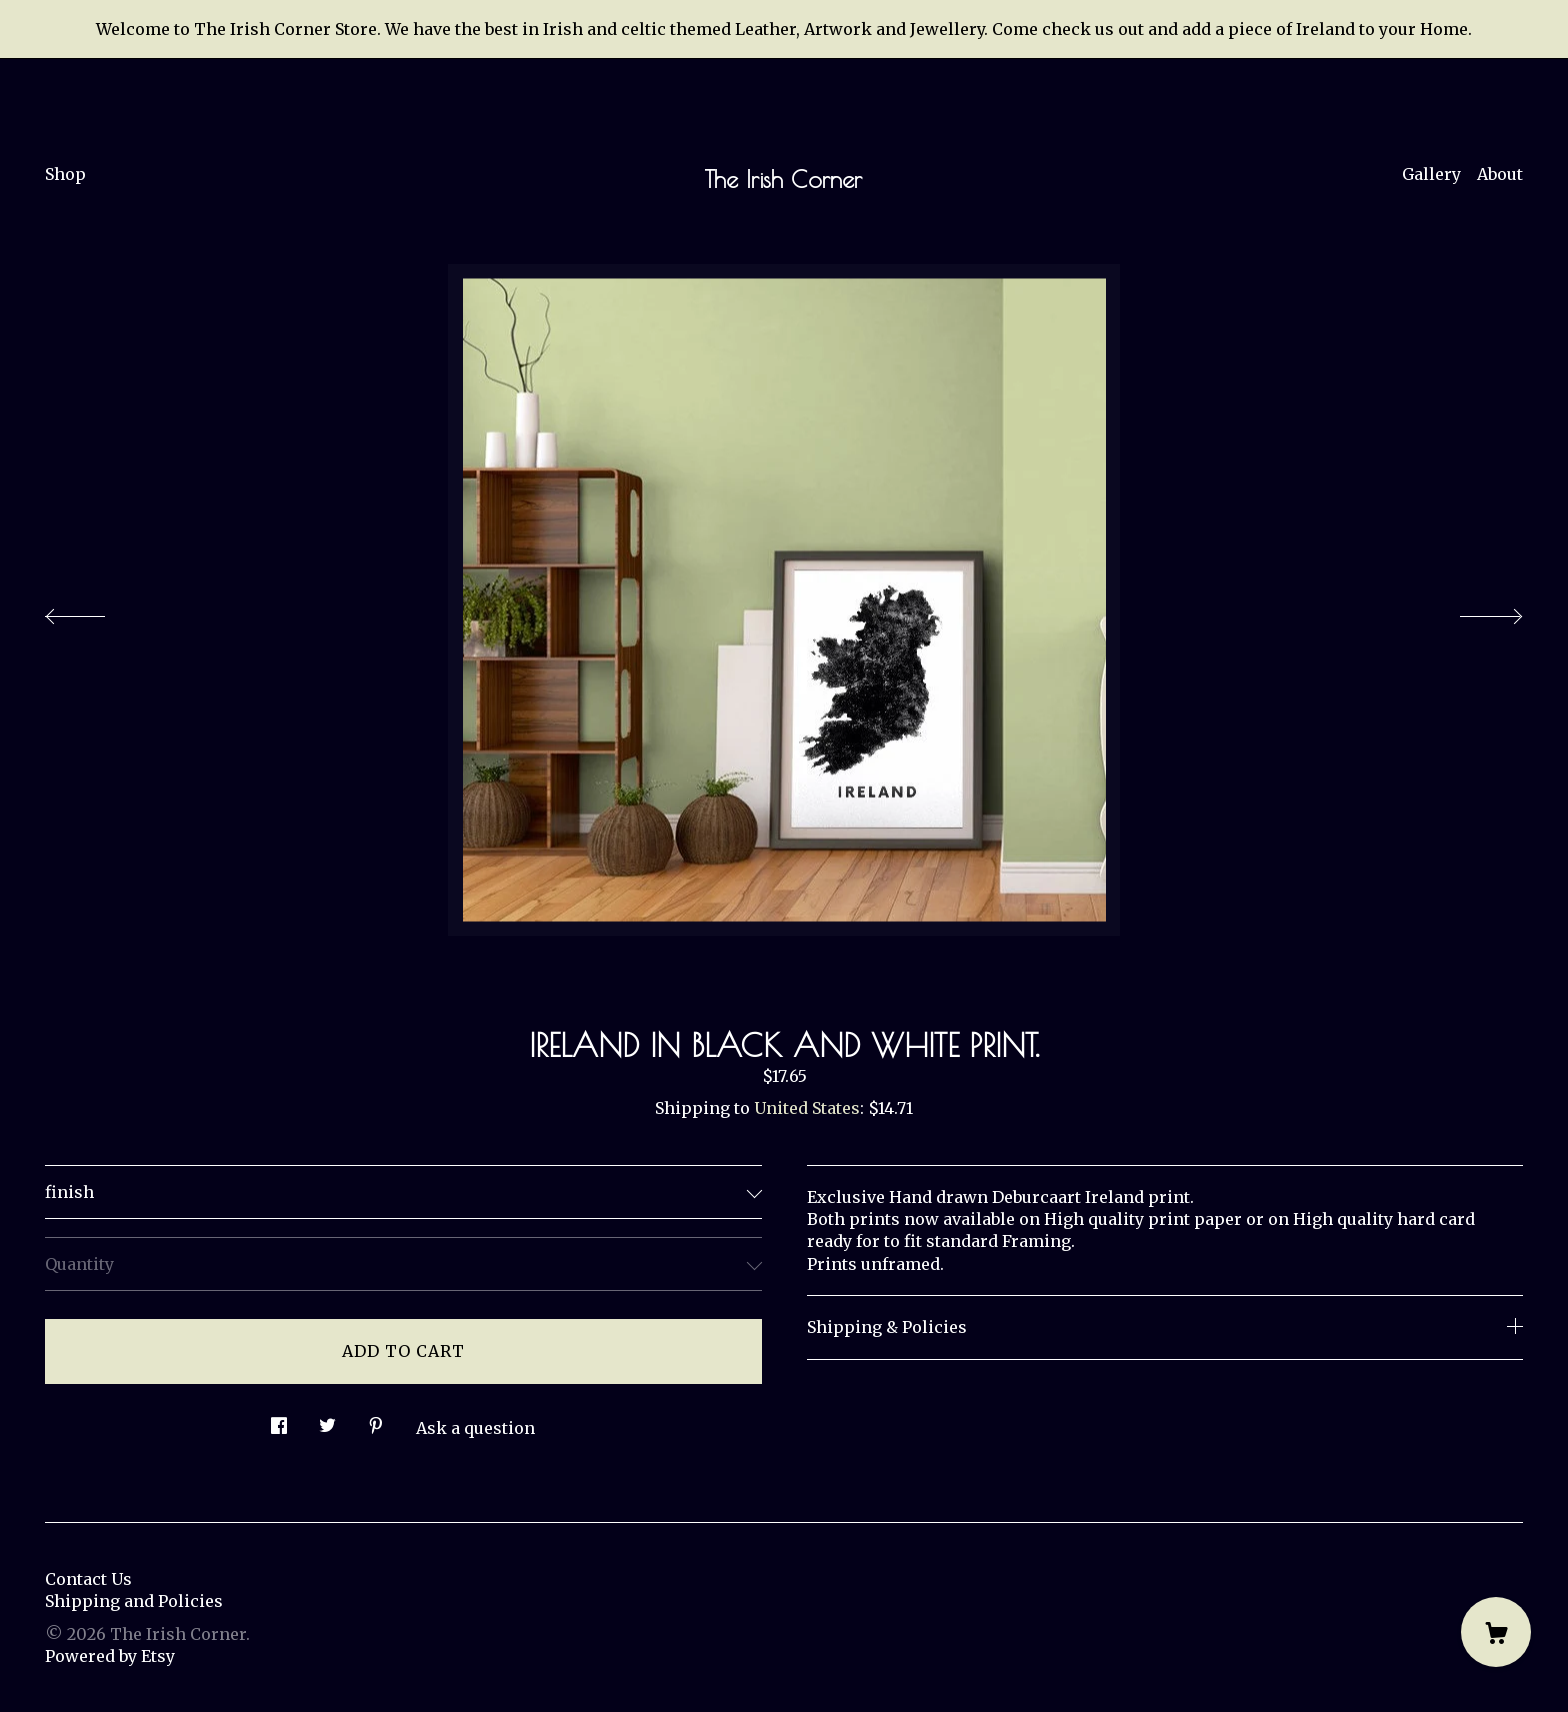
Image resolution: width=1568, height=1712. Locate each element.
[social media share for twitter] (327, 1420)
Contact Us (88, 1579)
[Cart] (1496, 1632)
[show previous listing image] (95, 611)
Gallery (1431, 174)
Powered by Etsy (110, 1656)
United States (807, 1108)
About (1500, 174)
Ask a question (475, 1428)
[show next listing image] (1473, 611)
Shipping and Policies (134, 1601)
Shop (65, 174)
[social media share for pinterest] (376, 1420)
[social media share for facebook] (279, 1420)
